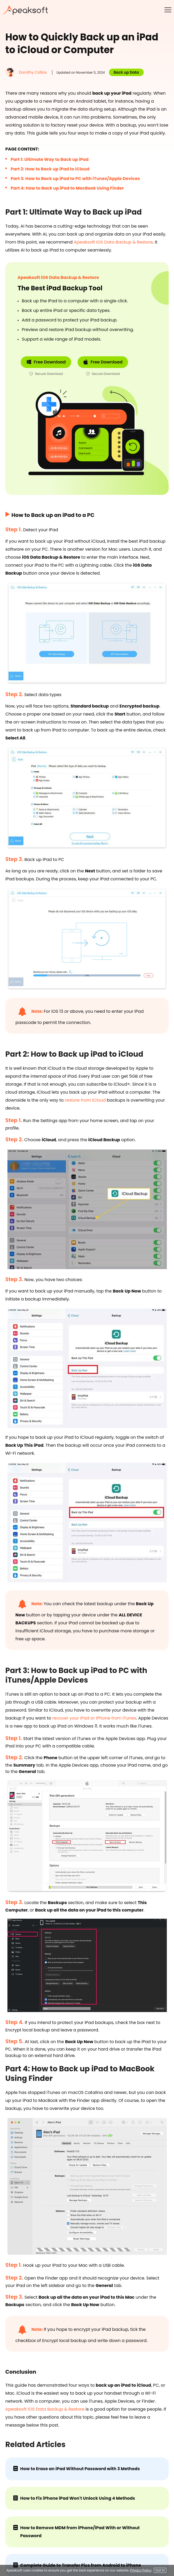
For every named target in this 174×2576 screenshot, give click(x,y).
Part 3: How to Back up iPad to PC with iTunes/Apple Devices (75, 178)
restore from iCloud (85, 1100)
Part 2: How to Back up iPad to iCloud (50, 169)
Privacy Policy (141, 2570)
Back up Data (126, 72)
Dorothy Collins (33, 72)
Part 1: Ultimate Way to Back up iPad (49, 159)
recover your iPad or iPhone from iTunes (94, 1718)
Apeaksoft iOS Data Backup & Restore (113, 242)
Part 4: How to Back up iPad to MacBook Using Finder (67, 188)
